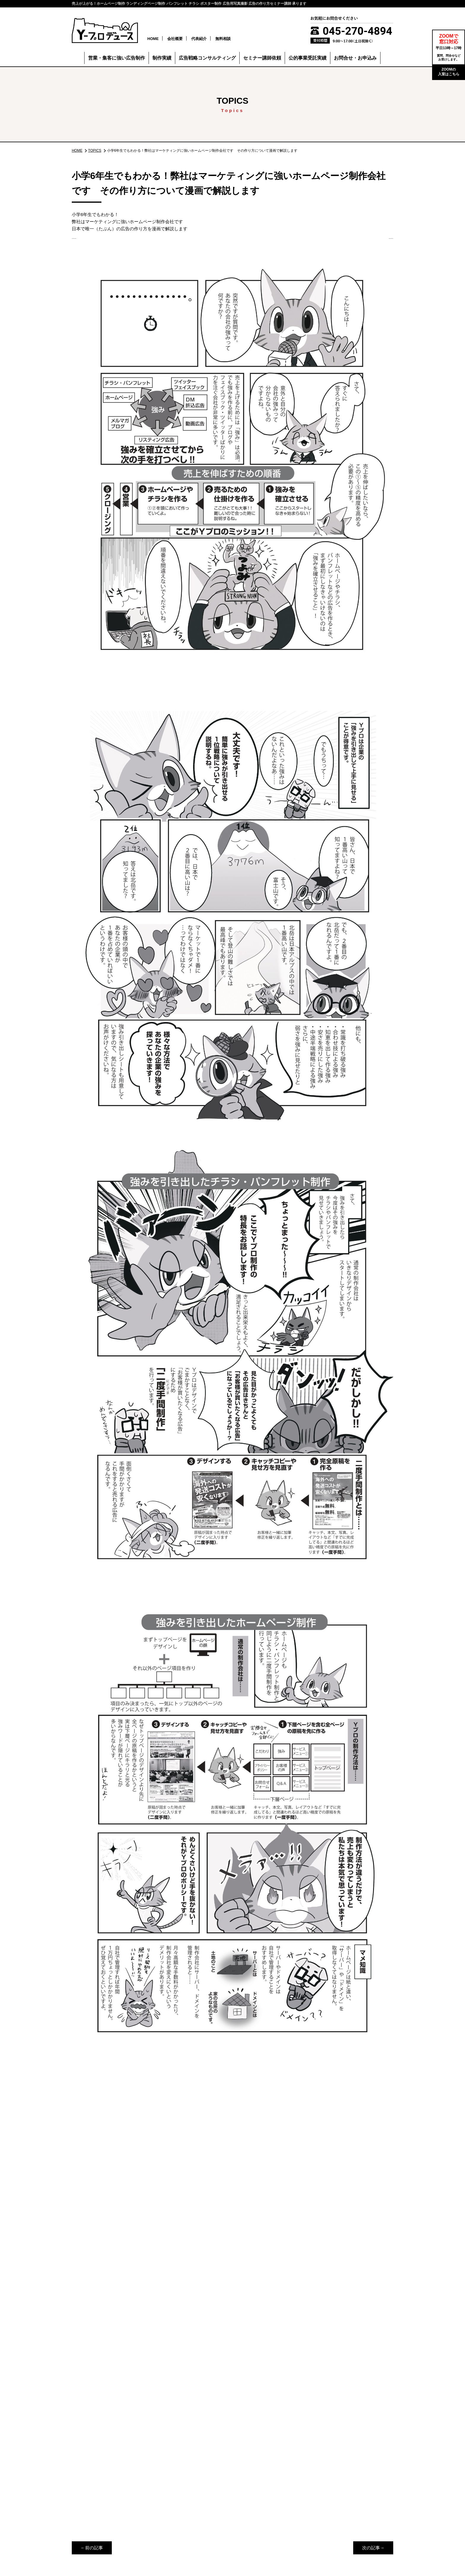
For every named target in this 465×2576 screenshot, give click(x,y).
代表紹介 (211, 39)
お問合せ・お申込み (355, 58)
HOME (164, 39)
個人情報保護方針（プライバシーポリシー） (345, 2535)
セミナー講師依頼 (262, 58)
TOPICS (107, 145)
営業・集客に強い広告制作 (116, 58)
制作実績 (161, 58)
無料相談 (235, 39)
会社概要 (186, 39)
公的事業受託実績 (308, 58)
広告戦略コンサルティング (207, 58)
